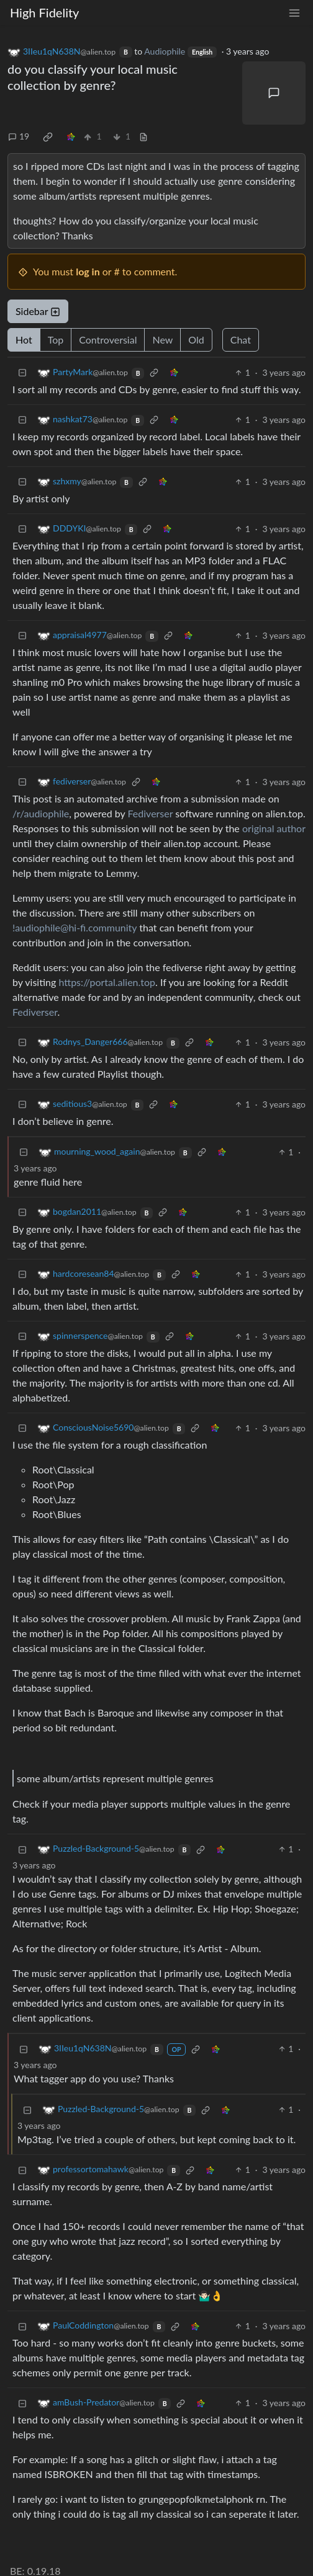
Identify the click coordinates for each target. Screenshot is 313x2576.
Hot (24, 339)
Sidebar (38, 311)
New (162, 339)
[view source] (143, 136)
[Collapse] (22, 372)
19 (18, 136)
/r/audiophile (40, 813)
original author (274, 828)
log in (88, 271)
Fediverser (150, 813)
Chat (240, 339)
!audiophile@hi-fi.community (74, 927)
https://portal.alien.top (106, 982)
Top (56, 339)
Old (196, 339)
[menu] (294, 12)
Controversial (108, 339)
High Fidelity (44, 12)
